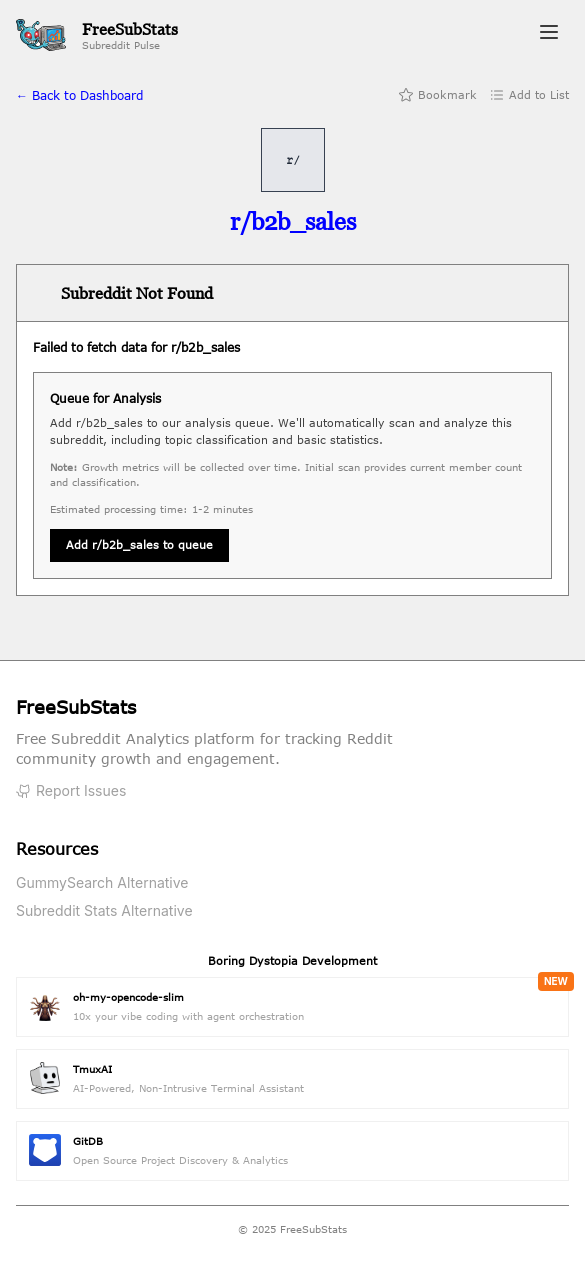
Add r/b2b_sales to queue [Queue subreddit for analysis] (139, 544)
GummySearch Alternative (102, 882)
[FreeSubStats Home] (97, 35)
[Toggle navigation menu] (549, 35)
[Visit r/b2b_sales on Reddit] (293, 222)
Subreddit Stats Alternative (104, 910)
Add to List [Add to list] (529, 95)
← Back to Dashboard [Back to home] (79, 95)
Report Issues (71, 790)
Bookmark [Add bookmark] (437, 95)
